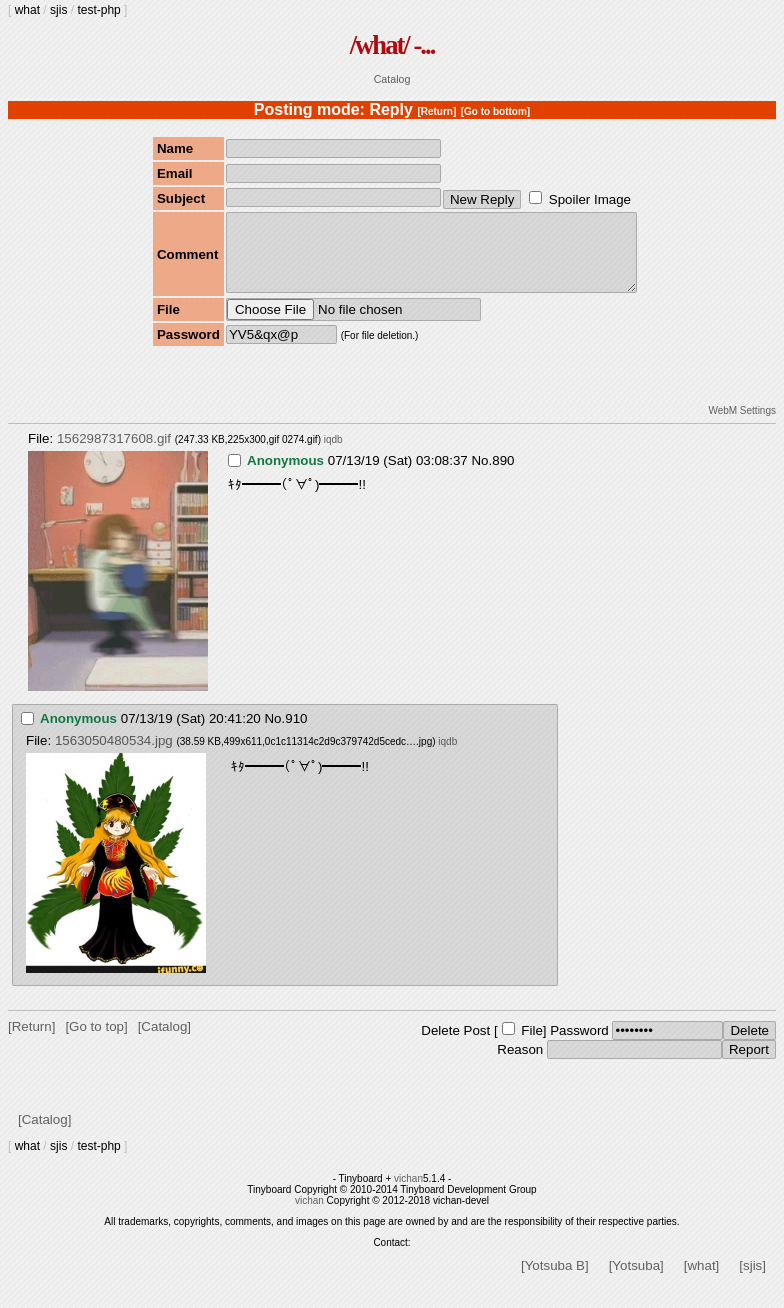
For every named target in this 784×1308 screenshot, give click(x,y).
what (27, 10)
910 (296, 733)
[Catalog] (164, 1041)
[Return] (436, 111)
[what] (702, 1280)
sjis (58, 10)
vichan (408, 1193)
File (531, 1045)
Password (579, 1045)
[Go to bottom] (495, 111)
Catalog (392, 79)
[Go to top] (96, 1041)
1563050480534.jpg (114, 755)
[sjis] (752, 1280)
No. (481, 475)
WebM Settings (742, 425)
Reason (520, 1064)
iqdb (333, 454)
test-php (98, 10)
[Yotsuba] (636, 1280)
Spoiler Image (590, 199)
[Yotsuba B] (555, 1280)
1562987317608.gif (114, 453)
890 (503, 475)
